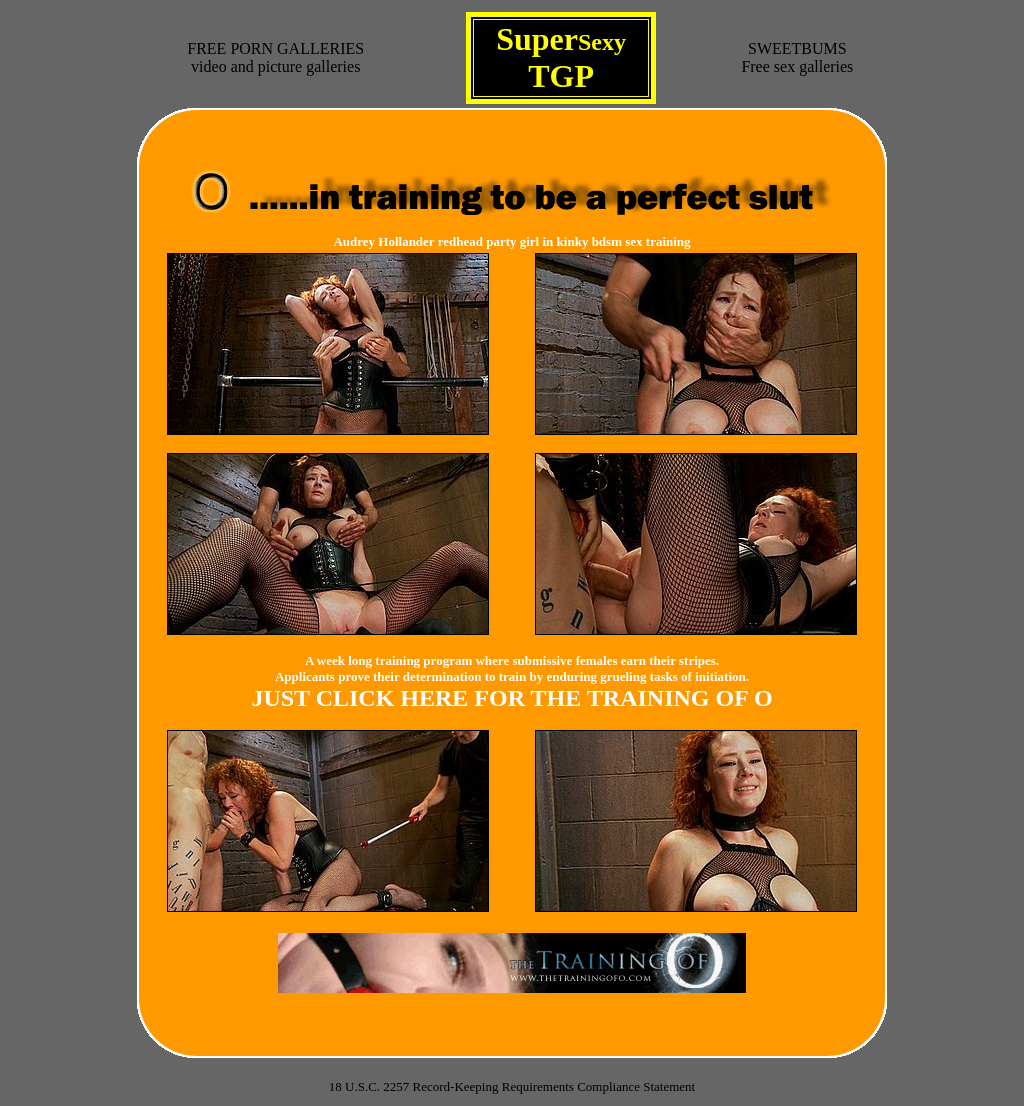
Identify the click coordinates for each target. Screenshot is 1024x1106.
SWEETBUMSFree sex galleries (797, 57)
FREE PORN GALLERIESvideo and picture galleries (275, 57)
